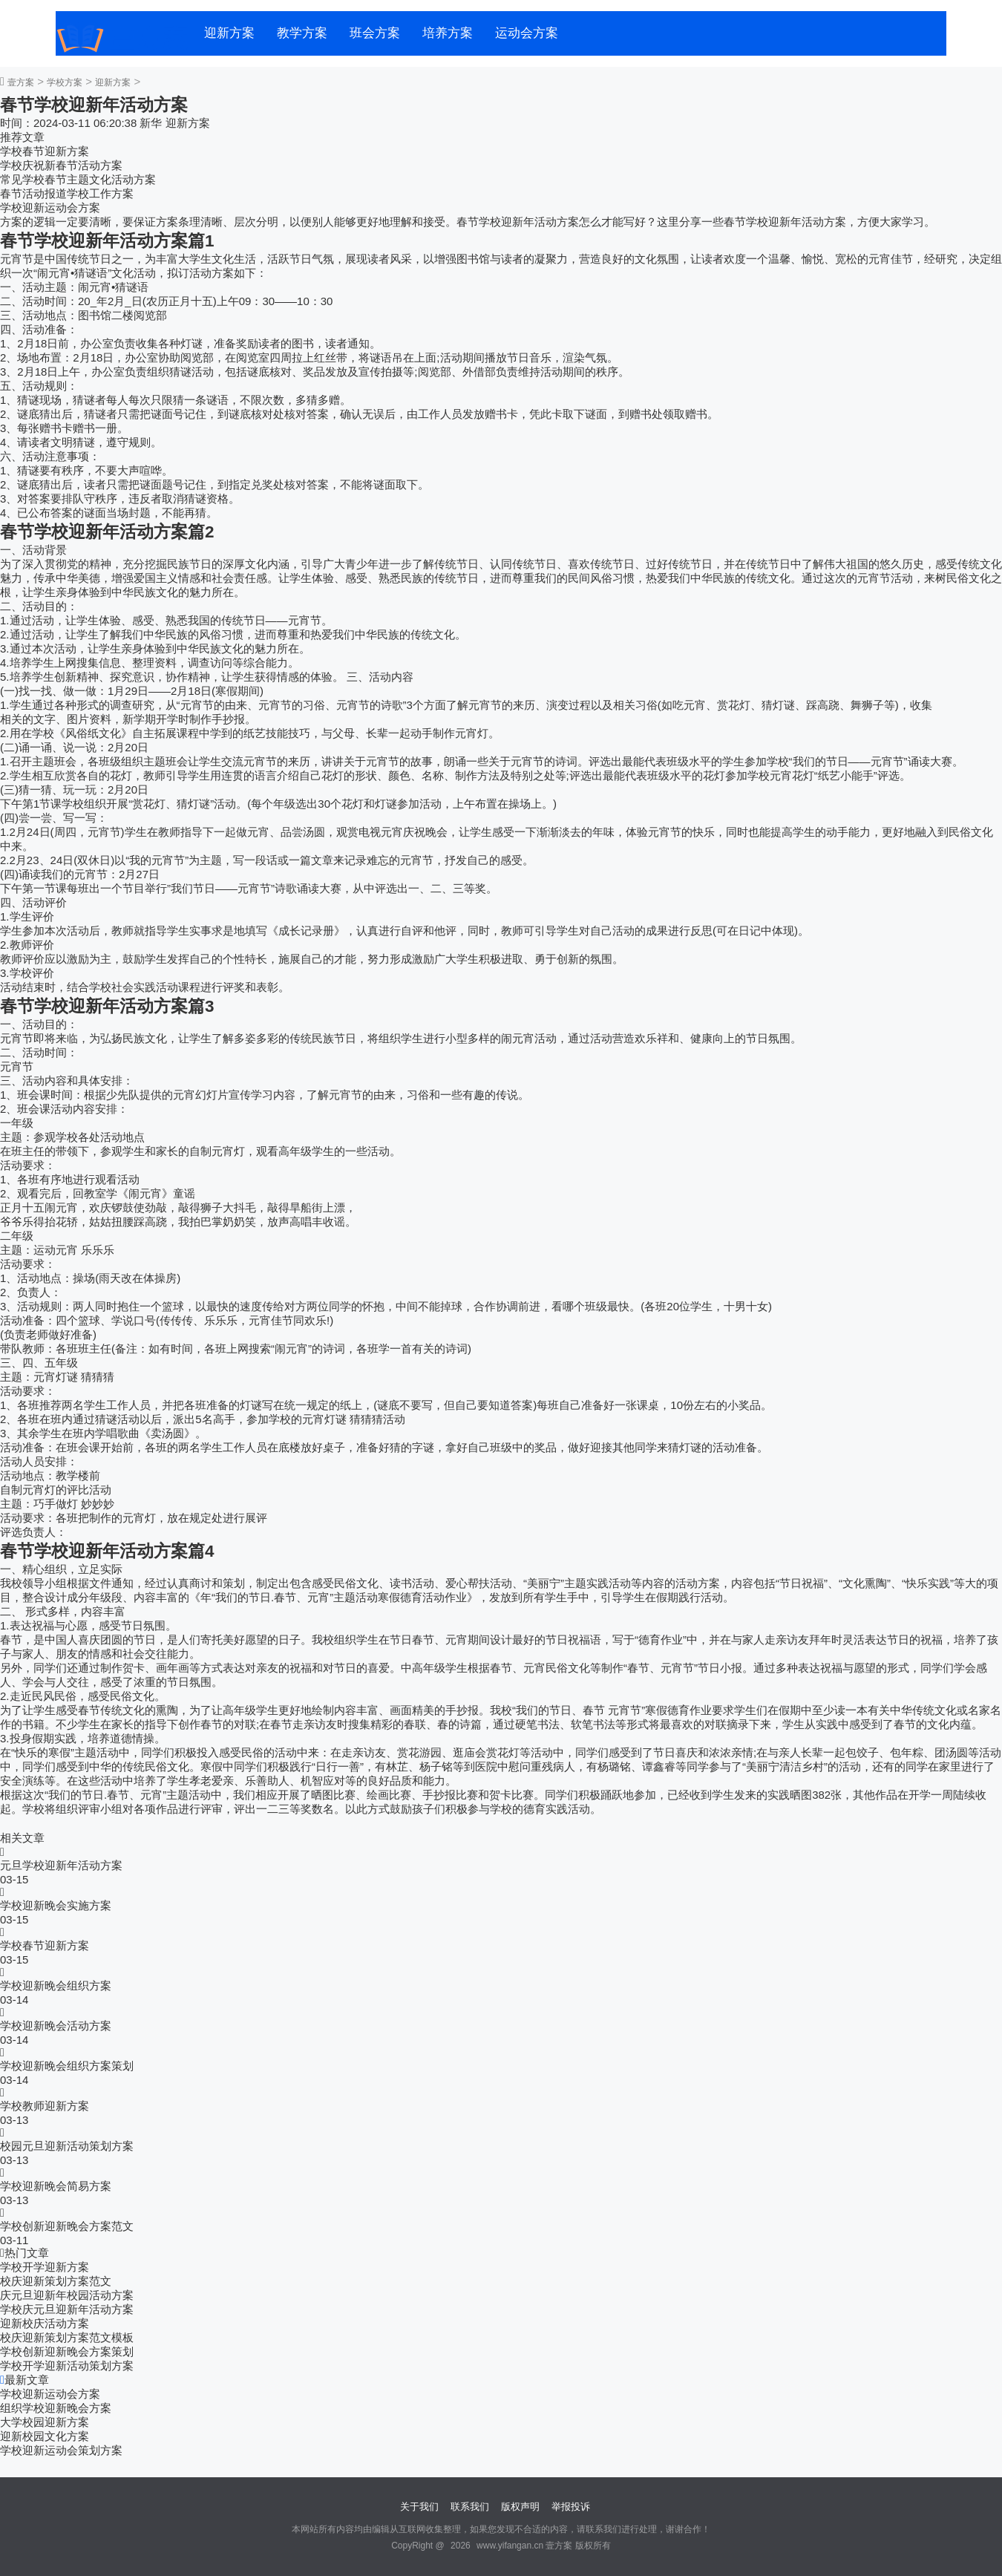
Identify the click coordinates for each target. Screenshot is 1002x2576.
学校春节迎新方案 (44, 151)
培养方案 (447, 33)
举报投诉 (570, 2506)
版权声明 (520, 2506)
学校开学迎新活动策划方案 (67, 2365)
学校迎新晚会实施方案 (55, 1905)
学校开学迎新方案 (44, 2266)
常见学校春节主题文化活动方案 (78, 179)
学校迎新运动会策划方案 (61, 2450)
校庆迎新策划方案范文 (55, 2281)
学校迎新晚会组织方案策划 (67, 2065)
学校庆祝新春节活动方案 (61, 165)
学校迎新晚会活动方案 (55, 2025)
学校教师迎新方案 (44, 2105)
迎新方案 (229, 33)
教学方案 (302, 33)
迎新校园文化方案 (44, 2436)
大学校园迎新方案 (44, 2422)
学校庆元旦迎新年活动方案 (67, 2309)
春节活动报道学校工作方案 (67, 193)
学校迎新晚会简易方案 (55, 2186)
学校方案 (64, 82)
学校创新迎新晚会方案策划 (67, 2351)
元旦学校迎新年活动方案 (61, 1865)
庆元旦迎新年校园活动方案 (67, 2295)
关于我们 (419, 2506)
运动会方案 (526, 33)
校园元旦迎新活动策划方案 (67, 2145)
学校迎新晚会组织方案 (55, 1985)
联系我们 (470, 2506)
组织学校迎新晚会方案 (55, 2408)
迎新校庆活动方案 (44, 2323)
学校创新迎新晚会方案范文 (67, 2226)
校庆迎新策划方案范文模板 (67, 2337)
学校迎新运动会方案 (50, 207)
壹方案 (20, 82)
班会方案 (375, 33)
